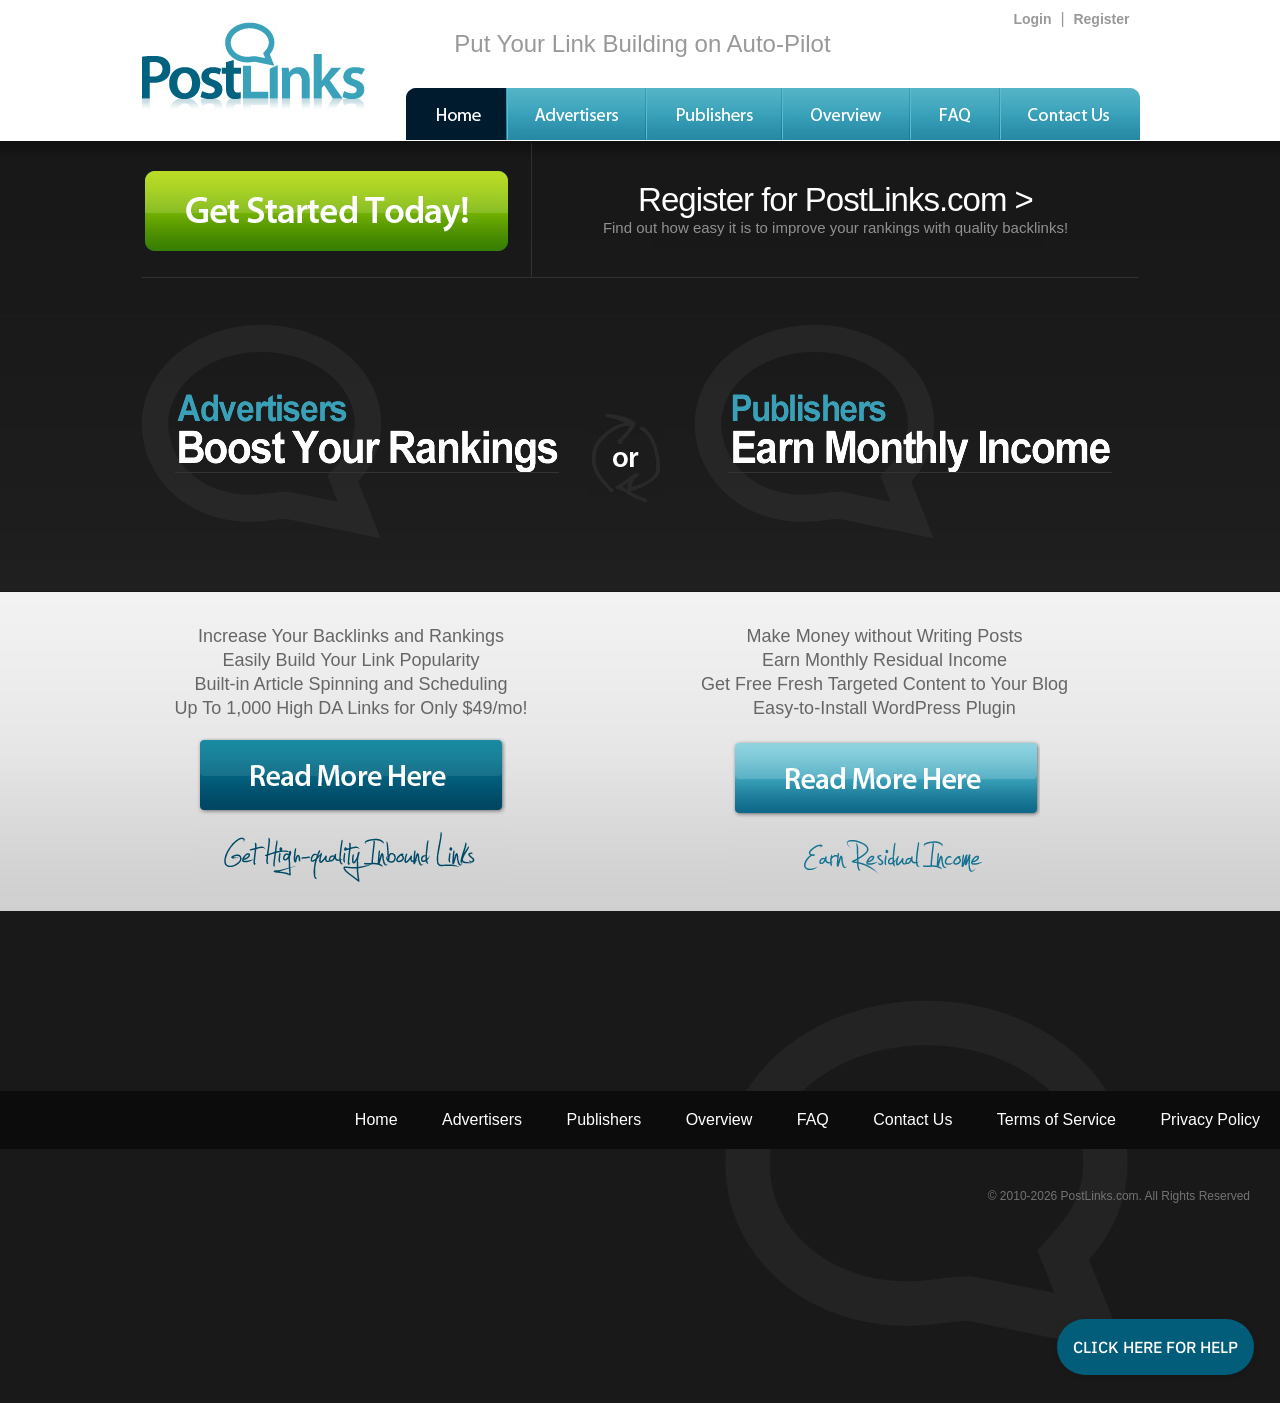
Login (1032, 19)
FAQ (813, 1119)
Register (1101, 19)
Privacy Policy (1210, 1119)
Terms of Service (1056, 1119)
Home (376, 1119)
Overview (719, 1119)
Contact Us (912, 1119)
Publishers (603, 1119)
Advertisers (482, 1119)
